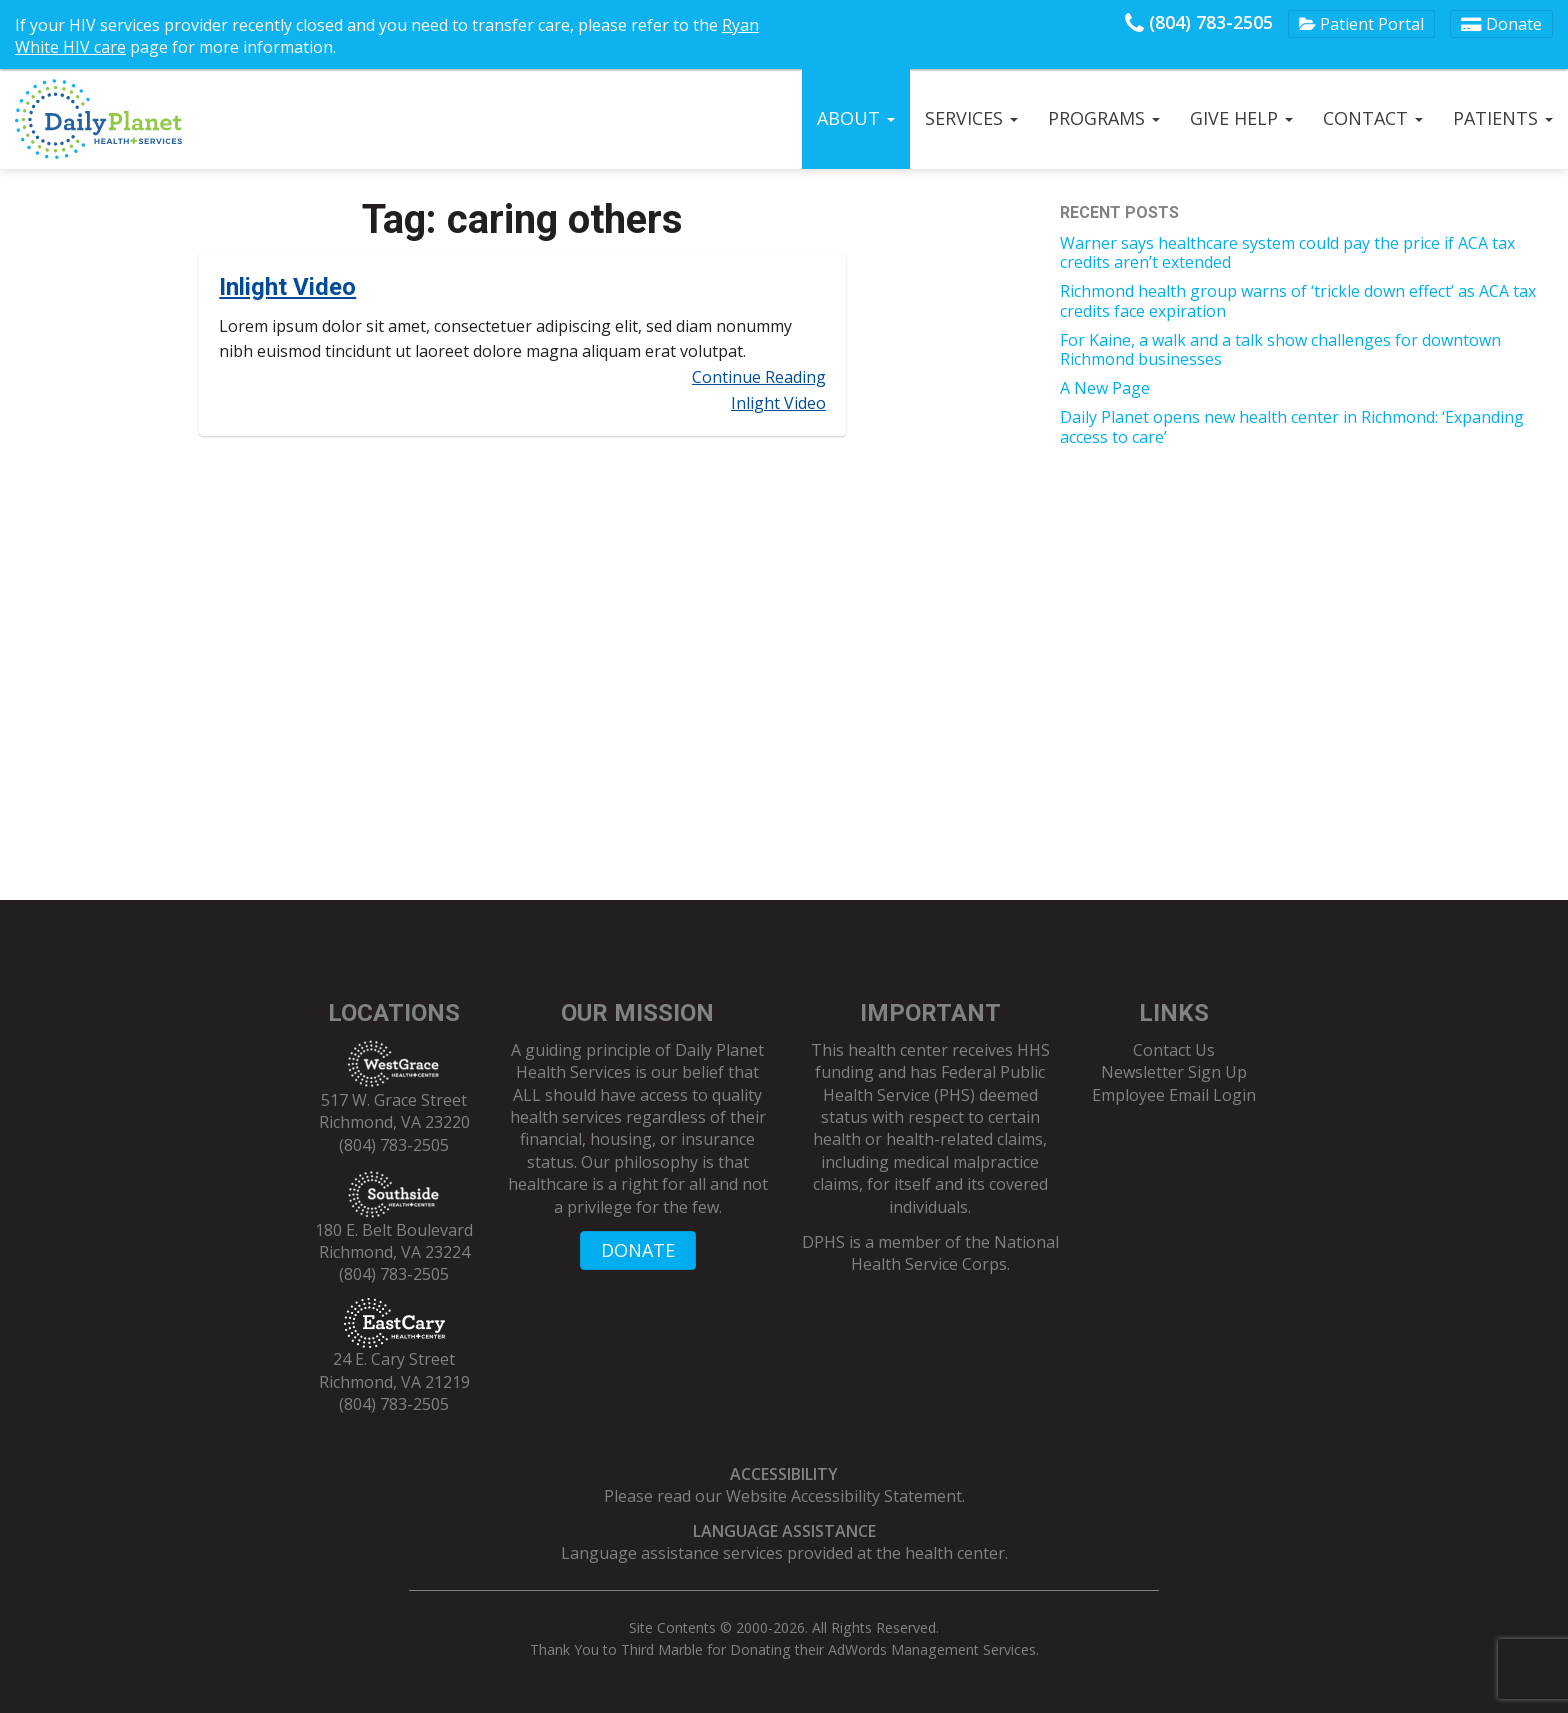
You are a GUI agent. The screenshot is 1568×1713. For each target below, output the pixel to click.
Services (971, 118)
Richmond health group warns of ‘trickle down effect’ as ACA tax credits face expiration (1298, 300)
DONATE (638, 1250)
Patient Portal (1361, 24)
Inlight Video (287, 287)
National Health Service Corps (955, 1253)
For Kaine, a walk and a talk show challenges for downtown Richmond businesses (1280, 349)
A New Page (1105, 388)
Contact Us (1174, 1050)
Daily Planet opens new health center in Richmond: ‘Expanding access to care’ (1292, 426)
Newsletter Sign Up (1174, 1072)
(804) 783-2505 (1199, 22)
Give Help (1241, 118)
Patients (1503, 118)
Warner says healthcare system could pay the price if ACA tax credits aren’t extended (1287, 252)
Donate (1501, 24)
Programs (1104, 118)
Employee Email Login (1174, 1095)
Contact (1373, 118)
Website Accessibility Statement (844, 1496)
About (856, 118)
